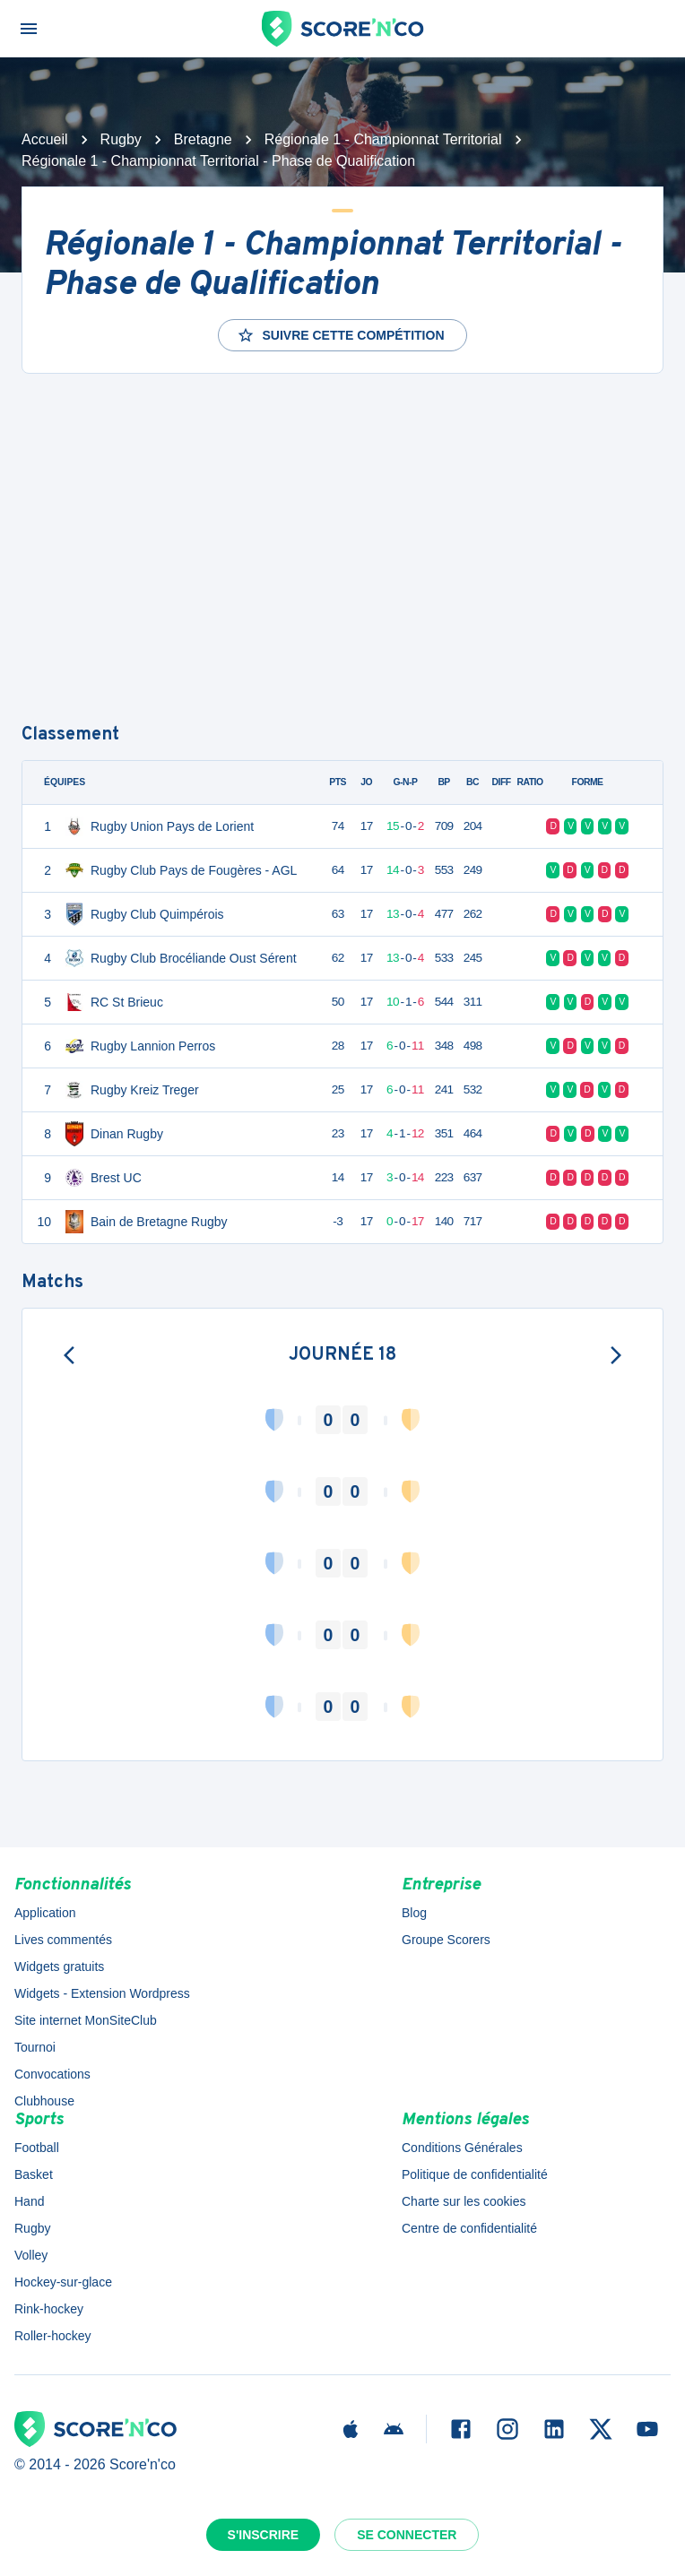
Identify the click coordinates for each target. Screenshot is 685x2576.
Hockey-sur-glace (63, 2282)
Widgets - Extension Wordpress (102, 1993)
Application (45, 1913)
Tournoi (35, 2047)
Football (36, 2147)
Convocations (52, 2074)
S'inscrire (263, 2535)
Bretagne (203, 139)
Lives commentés (63, 1939)
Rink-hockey (48, 2309)
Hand (29, 2201)
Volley (31, 2255)
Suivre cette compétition (340, 335)
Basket (33, 2174)
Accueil (45, 139)
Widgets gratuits (59, 1966)
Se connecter (406, 2535)
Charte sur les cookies (464, 2201)
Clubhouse (44, 2101)
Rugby (121, 139)
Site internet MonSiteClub (85, 2020)
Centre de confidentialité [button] (469, 2228)
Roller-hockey (52, 2336)
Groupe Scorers (446, 1939)
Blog (414, 1913)
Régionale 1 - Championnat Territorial (383, 139)
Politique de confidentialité (475, 2174)
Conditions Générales (462, 2147)
